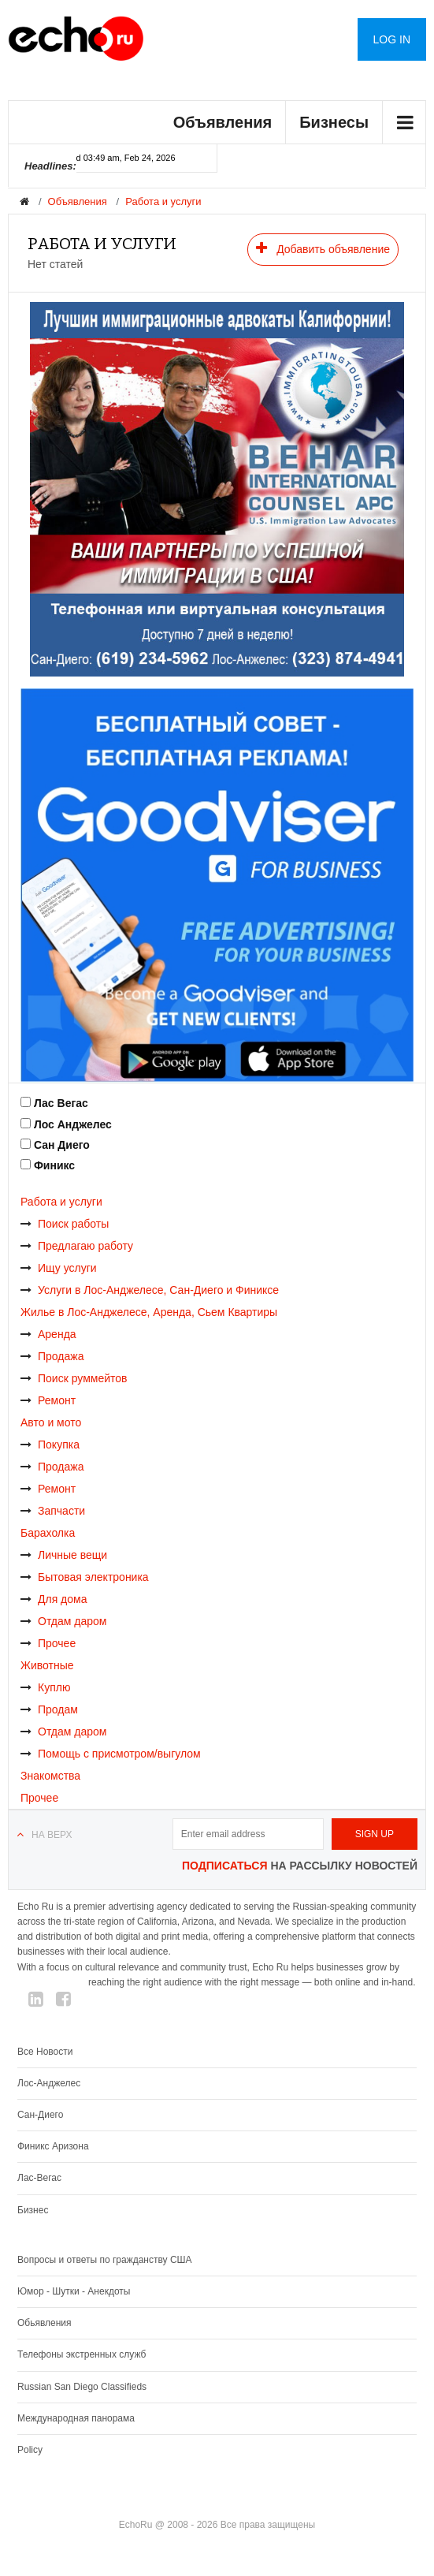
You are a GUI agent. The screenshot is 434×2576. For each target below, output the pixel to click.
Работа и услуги (163, 201)
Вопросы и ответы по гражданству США (104, 2259)
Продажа (51, 1356)
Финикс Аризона (53, 2146)
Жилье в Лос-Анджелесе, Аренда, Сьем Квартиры (148, 1312)
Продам (49, 1709)
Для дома (53, 1599)
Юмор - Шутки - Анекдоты (73, 2291)
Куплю (45, 1687)
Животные (47, 1665)
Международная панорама (76, 2418)
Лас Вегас (61, 1103)
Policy (30, 2449)
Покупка (50, 1444)
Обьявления (44, 2322)
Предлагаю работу (76, 1246)
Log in (391, 39)
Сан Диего (62, 1145)
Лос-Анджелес (48, 2083)
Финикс (54, 1165)
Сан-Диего (40, 2114)
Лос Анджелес (73, 1124)
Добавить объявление (323, 248)
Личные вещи (63, 1555)
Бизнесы (334, 122)
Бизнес (32, 2210)
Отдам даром (63, 1621)
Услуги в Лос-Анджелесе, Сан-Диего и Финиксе (149, 1290)
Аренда (48, 1334)
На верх (52, 1834)
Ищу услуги (58, 1268)
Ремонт (48, 1400)
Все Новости (44, 2051)
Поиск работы (64, 1223)
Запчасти (52, 1510)
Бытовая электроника (84, 1577)
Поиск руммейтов (74, 1378)
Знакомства (50, 1775)
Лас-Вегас (39, 2177)
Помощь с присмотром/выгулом (110, 1753)
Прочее (48, 1643)
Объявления (223, 122)
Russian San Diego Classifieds (82, 2386)
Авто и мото (50, 1422)
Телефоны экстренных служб (81, 2354)
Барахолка (47, 1533)
